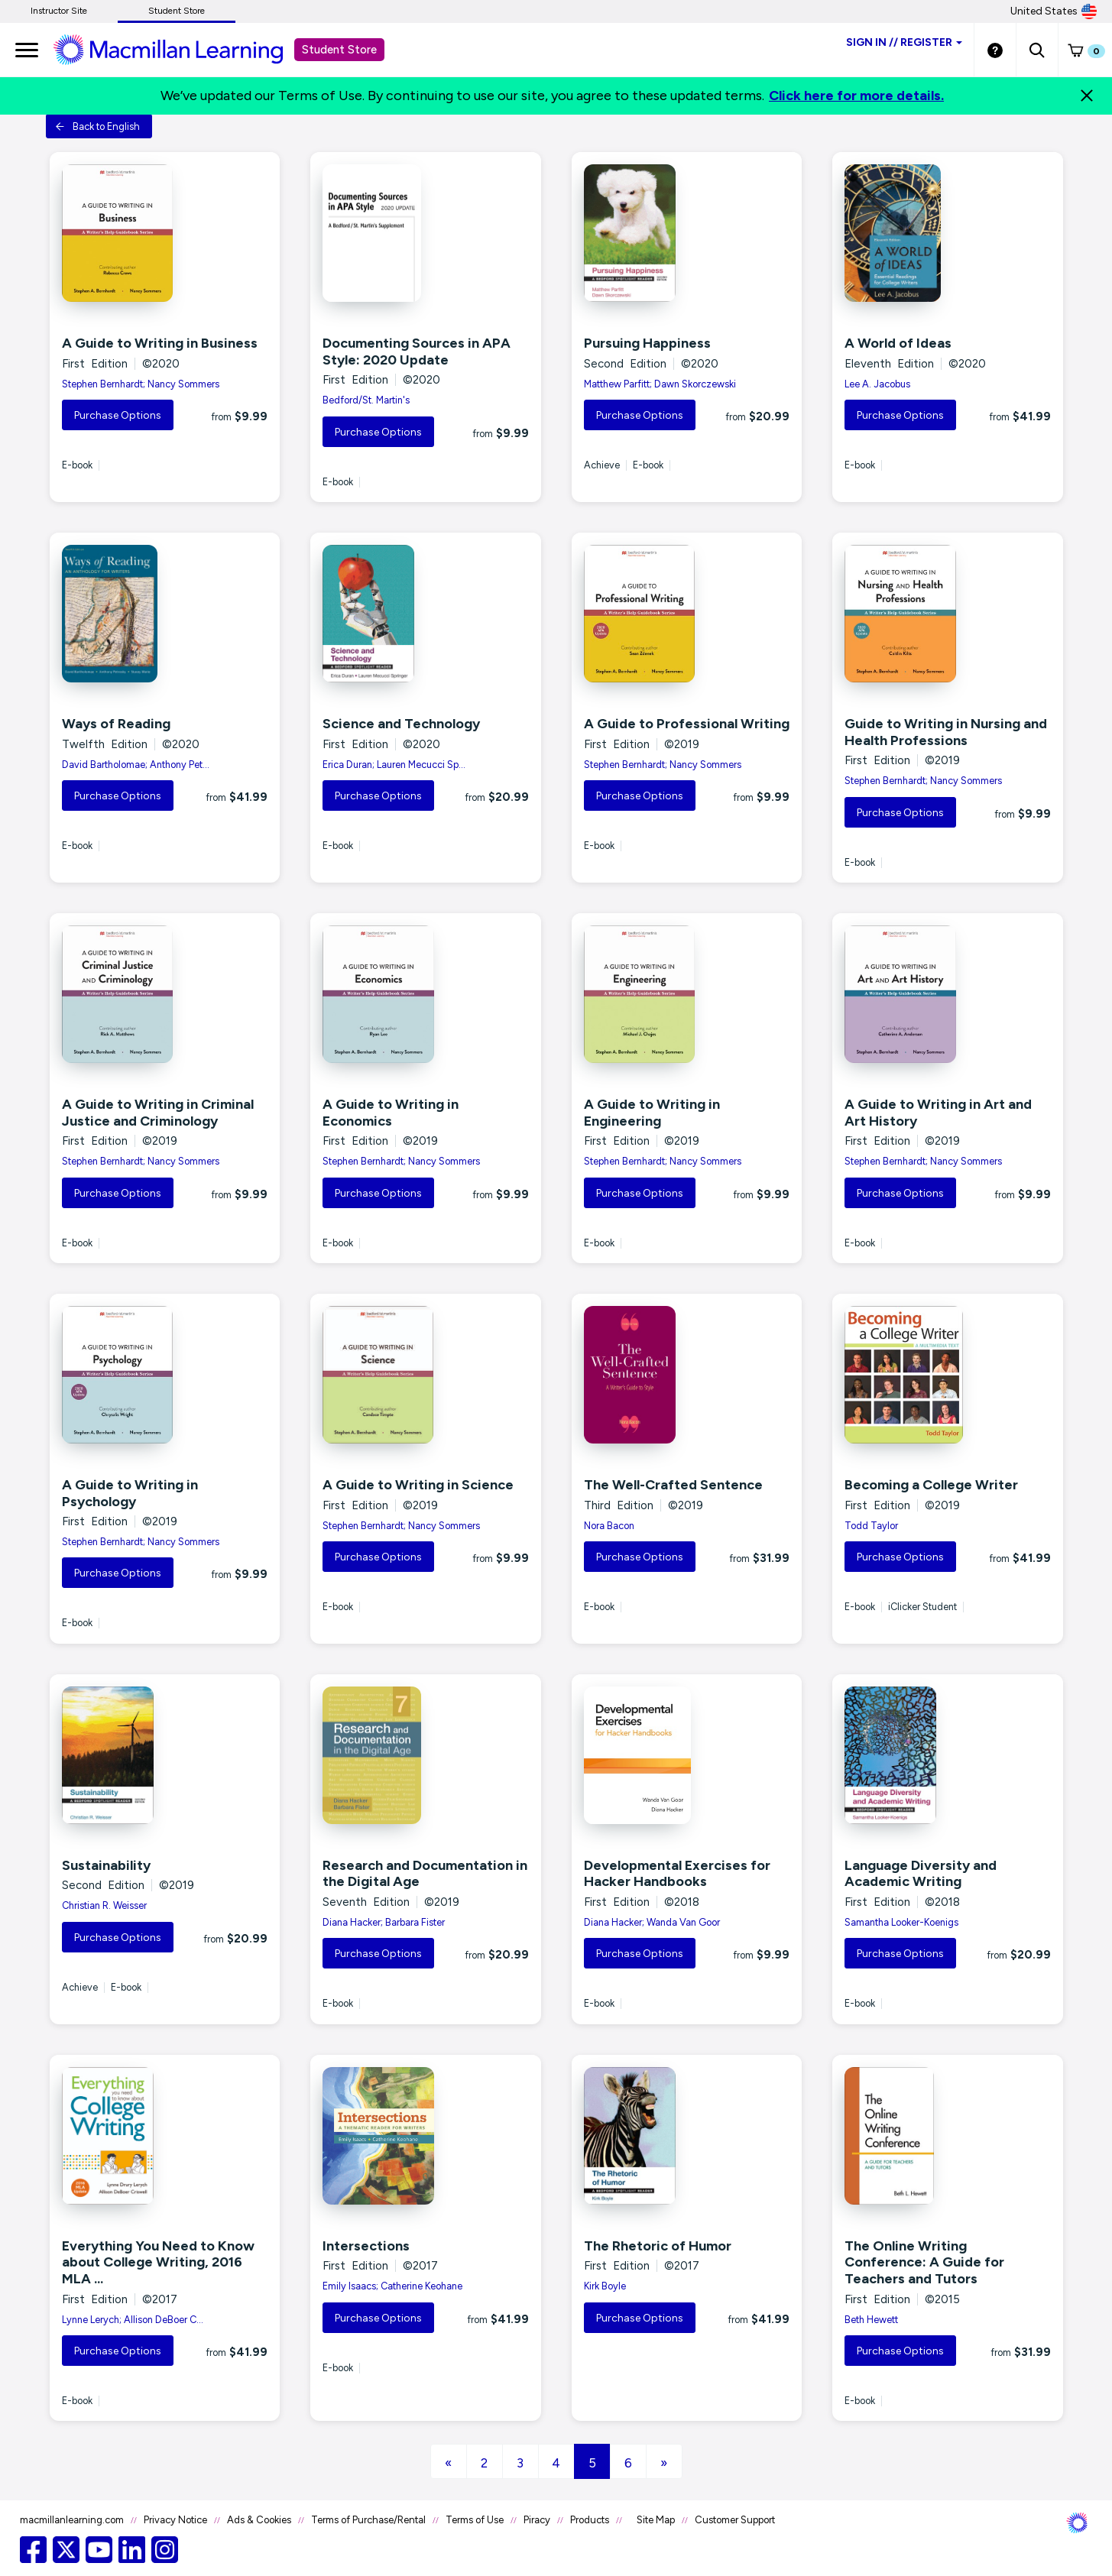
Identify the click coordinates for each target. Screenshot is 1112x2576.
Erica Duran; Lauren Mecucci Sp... (394, 764)
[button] (1037, 49)
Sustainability (106, 1865)
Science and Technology (401, 723)
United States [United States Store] (1053, 11)
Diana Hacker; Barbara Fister (384, 1922)
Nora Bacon (609, 1525)
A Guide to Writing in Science (418, 1484)
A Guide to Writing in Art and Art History (938, 1112)
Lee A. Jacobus (877, 384)
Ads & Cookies (259, 2520)
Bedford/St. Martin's (366, 400)
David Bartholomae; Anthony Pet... (135, 764)
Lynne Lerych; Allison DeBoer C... (132, 2319)
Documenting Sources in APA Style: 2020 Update (417, 351)
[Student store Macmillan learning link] (179, 49)
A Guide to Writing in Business (160, 343)
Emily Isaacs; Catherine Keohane (392, 2286)
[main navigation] (26, 49)
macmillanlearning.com (72, 2520)
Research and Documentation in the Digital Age (425, 1874)
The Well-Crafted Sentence (673, 1484)
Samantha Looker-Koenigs (901, 1922)
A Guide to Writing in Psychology (130, 1493)
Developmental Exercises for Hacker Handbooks (677, 1874)
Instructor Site (59, 10)
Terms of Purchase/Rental (368, 2520)
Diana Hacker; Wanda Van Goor (652, 1922)
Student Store (176, 10)
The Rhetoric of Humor (657, 2245)
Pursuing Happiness (647, 343)
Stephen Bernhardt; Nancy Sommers (140, 384)
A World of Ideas (898, 343)
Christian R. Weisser (104, 1905)
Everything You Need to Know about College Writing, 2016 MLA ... (158, 2262)
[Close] (1087, 95)
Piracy (537, 2520)
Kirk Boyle (605, 2286)
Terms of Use (475, 2520)
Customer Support (735, 2520)
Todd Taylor (871, 1525)
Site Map (656, 2520)
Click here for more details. (856, 95)
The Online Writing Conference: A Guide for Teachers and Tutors (924, 2262)
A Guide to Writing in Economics (391, 1112)
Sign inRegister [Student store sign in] (904, 42)
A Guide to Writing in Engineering (652, 1112)
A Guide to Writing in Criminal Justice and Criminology (158, 1112)
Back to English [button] (97, 126)
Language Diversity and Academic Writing (921, 1874)
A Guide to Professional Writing (686, 723)
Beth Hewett (871, 2319)
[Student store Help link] (995, 50)
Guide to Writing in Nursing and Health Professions (946, 732)
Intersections (366, 2245)
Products (589, 2520)
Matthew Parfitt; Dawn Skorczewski (660, 384)
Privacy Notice (175, 2520)
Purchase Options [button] (117, 415)
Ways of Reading (116, 723)
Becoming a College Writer (931, 1484)
